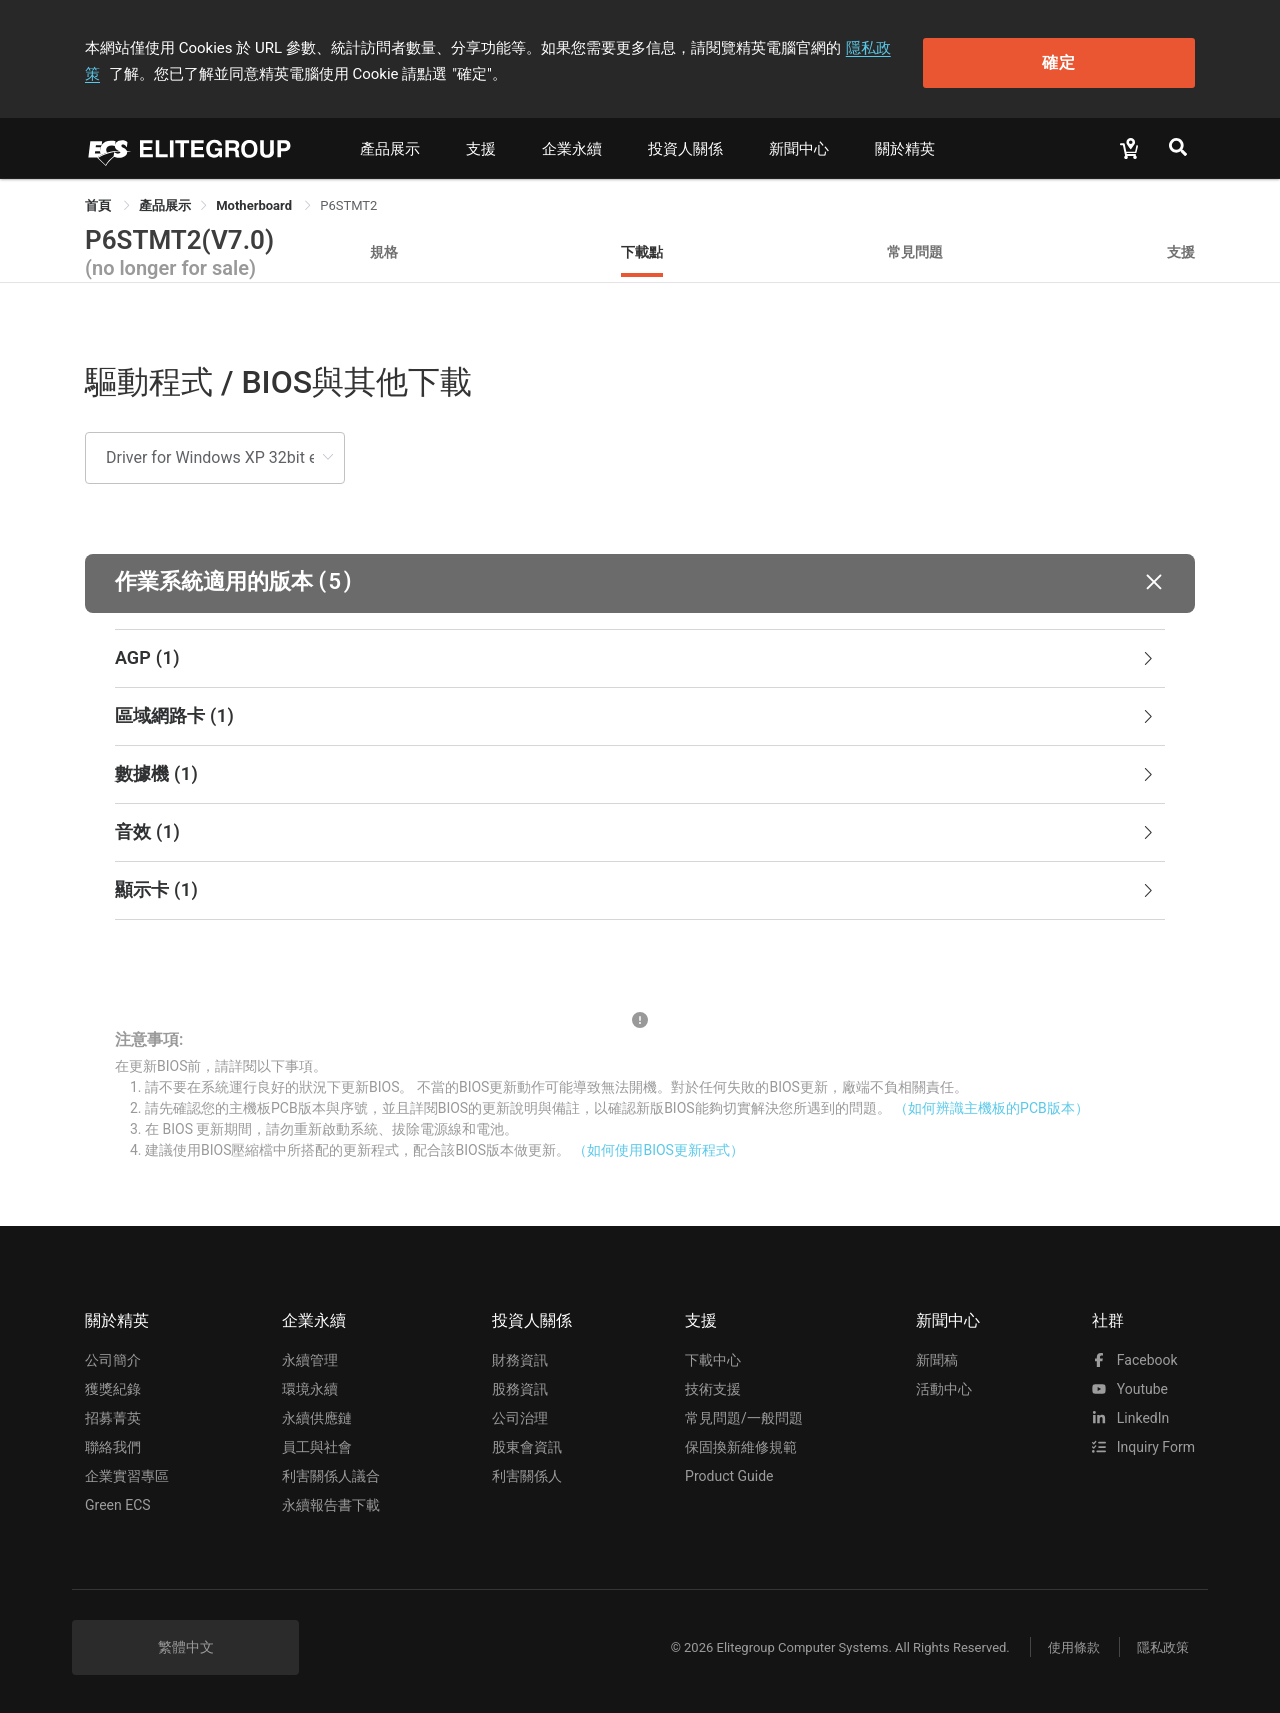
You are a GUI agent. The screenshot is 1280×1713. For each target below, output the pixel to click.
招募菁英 (113, 1416)
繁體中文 (186, 1645)
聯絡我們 (113, 1445)
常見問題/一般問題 (744, 1416)
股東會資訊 (527, 1445)
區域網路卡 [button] (636, 714)
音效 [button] (636, 830)
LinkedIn (1130, 1416)
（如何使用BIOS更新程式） (658, 1148)
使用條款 (1070, 1645)
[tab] (640, 656)
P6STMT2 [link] (348, 203)
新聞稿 (937, 1358)
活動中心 (944, 1387)
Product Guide (729, 1474)
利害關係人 (527, 1474)
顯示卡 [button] (636, 888)
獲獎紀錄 (113, 1387)
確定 (1093, 60)
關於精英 (905, 147)
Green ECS (118, 1503)
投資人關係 (685, 147)
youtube (1130, 1387)
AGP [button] (636, 656)
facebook (1134, 1358)
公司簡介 (113, 1358)
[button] (640, 580)
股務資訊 (520, 1387)
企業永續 (572, 147)
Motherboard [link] (255, 203)
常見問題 (915, 249)
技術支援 (713, 1387)
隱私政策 (876, 47)
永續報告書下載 (331, 1503)
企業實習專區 (127, 1474)
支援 (481, 147)
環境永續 (310, 1387)
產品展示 (390, 147)
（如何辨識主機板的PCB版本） (991, 1106)
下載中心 (713, 1358)
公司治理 (520, 1416)
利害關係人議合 (331, 1474)
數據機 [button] (636, 772)
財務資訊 (520, 1358)
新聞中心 (799, 147)
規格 (384, 249)
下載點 (642, 249)
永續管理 (310, 1358)
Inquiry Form (1143, 1445)
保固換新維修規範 (741, 1445)
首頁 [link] (99, 203)
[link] (165, 203)
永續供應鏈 (317, 1416)
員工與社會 (317, 1445)
